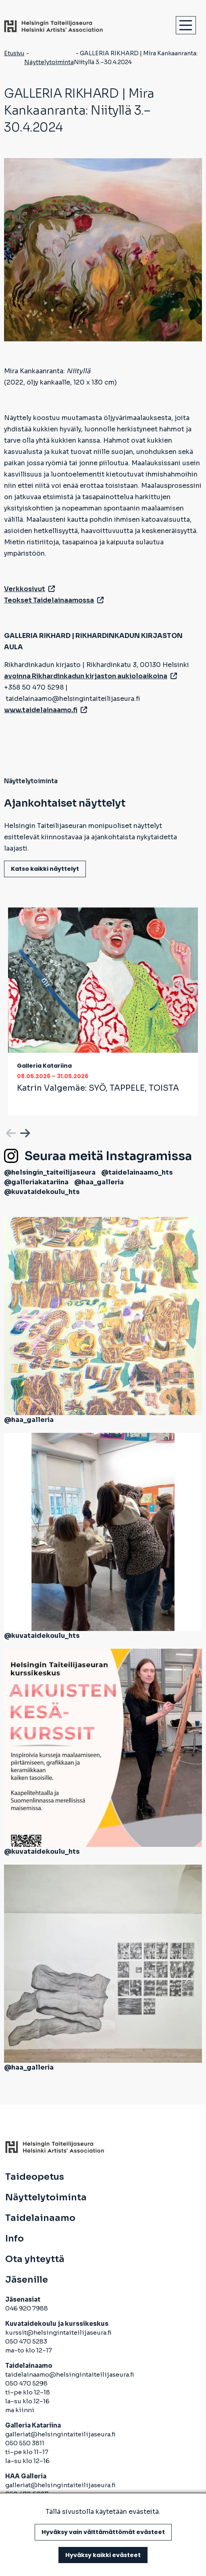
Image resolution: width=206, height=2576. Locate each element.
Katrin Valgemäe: (98, 1088)
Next (24, 1132)
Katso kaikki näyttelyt (45, 869)
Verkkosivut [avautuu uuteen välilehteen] (29, 589)
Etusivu (14, 53)
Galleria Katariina (44, 1066)
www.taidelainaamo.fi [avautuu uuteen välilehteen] (45, 710)
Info (14, 2238)
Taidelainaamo (40, 2218)
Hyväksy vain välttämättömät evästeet (103, 2532)
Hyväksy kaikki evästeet (103, 2555)
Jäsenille (26, 2280)
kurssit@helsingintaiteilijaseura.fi (59, 2332)
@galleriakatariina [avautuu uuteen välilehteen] (36, 1182)
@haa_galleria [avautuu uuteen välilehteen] (99, 1182)
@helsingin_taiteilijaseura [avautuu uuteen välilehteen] (50, 1172)
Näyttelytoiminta (49, 62)
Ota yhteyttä (35, 2259)
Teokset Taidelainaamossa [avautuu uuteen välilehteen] (54, 600)
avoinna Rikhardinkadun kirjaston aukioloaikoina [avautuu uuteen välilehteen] (90, 676)
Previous (10, 1132)
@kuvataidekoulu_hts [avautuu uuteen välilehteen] (42, 1192)
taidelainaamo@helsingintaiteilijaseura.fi (69, 2374)
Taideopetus (34, 2177)
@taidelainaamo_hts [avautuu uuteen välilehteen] (137, 1172)
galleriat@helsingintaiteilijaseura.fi (61, 2434)
